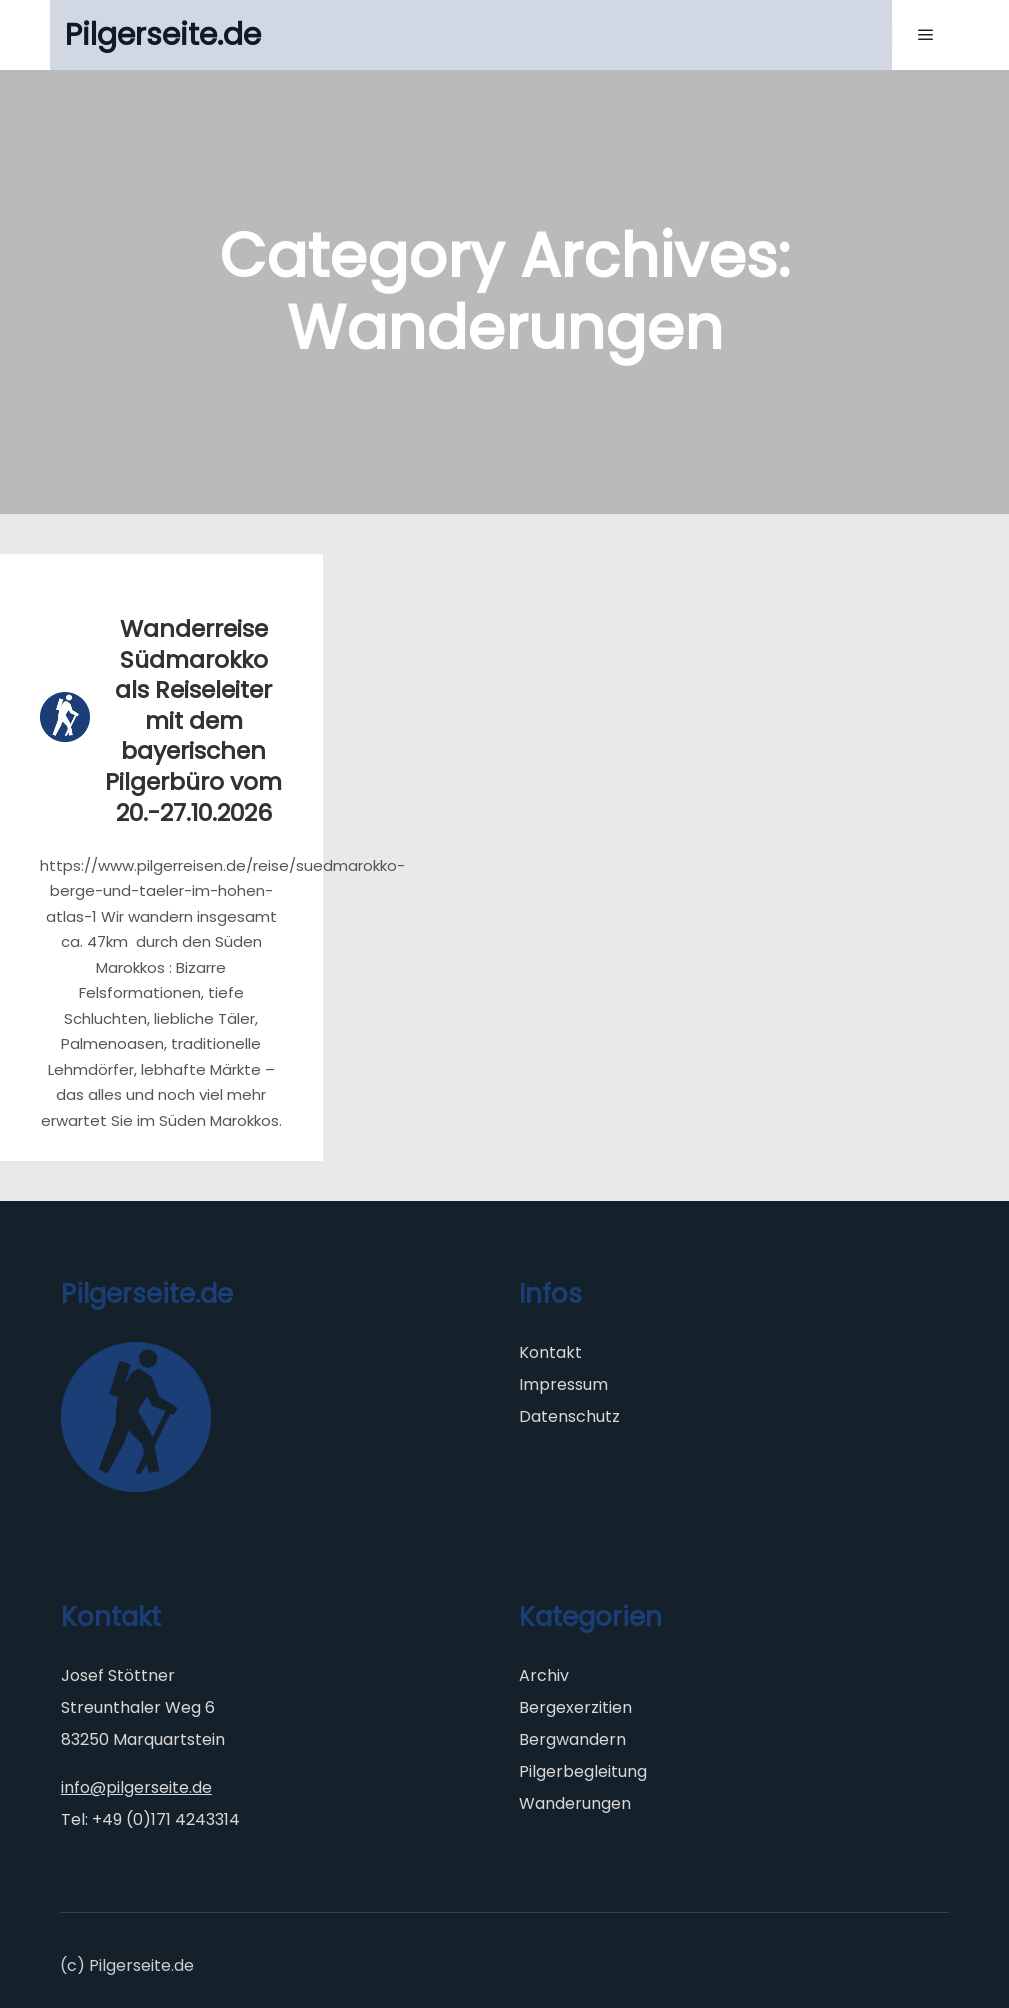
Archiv (544, 1675)
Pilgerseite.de (163, 35)
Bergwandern (572, 1739)
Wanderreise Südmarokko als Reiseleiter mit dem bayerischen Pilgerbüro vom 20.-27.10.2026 (193, 720)
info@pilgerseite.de (136, 1787)
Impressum (563, 1384)
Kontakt (550, 1352)
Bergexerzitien (575, 1707)
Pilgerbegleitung (583, 1771)
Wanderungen (575, 1803)
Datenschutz (569, 1416)
